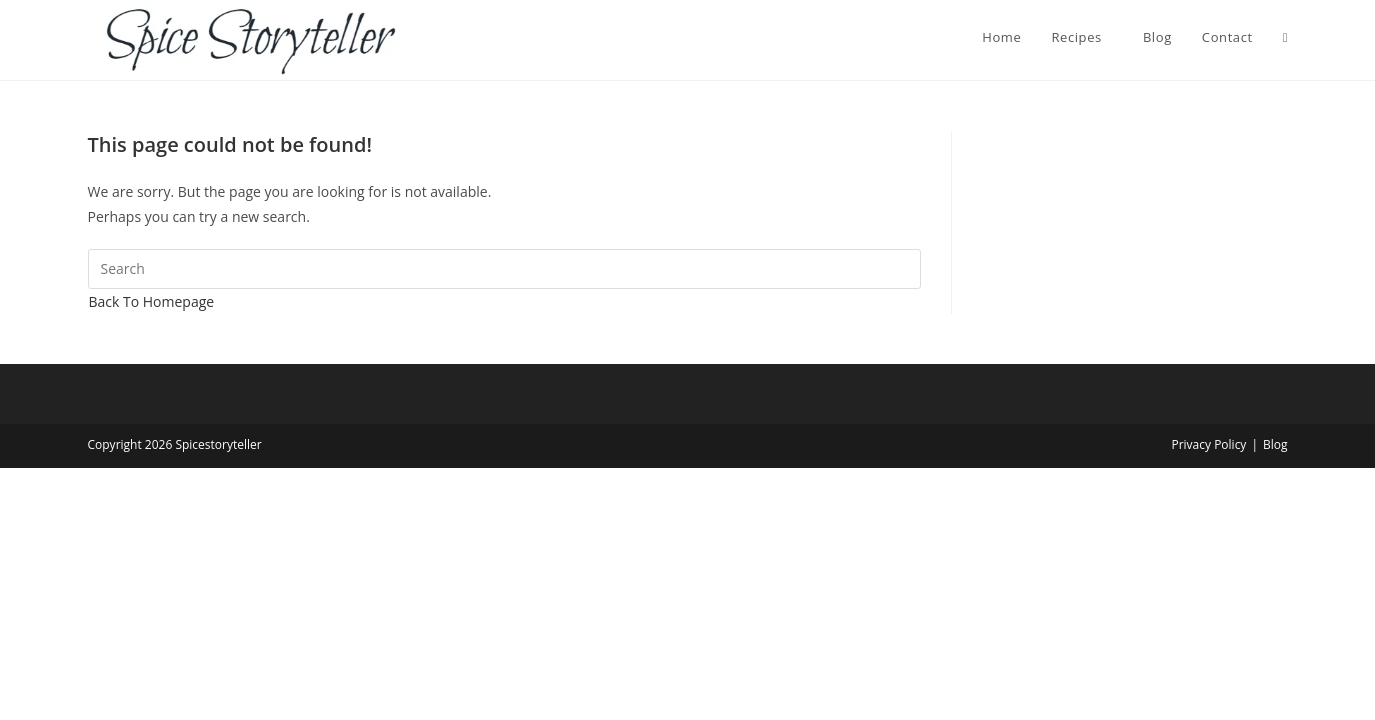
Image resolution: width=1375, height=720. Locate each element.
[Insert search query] (504, 269)
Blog (1275, 444)
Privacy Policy (1208, 444)
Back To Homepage (152, 301)
